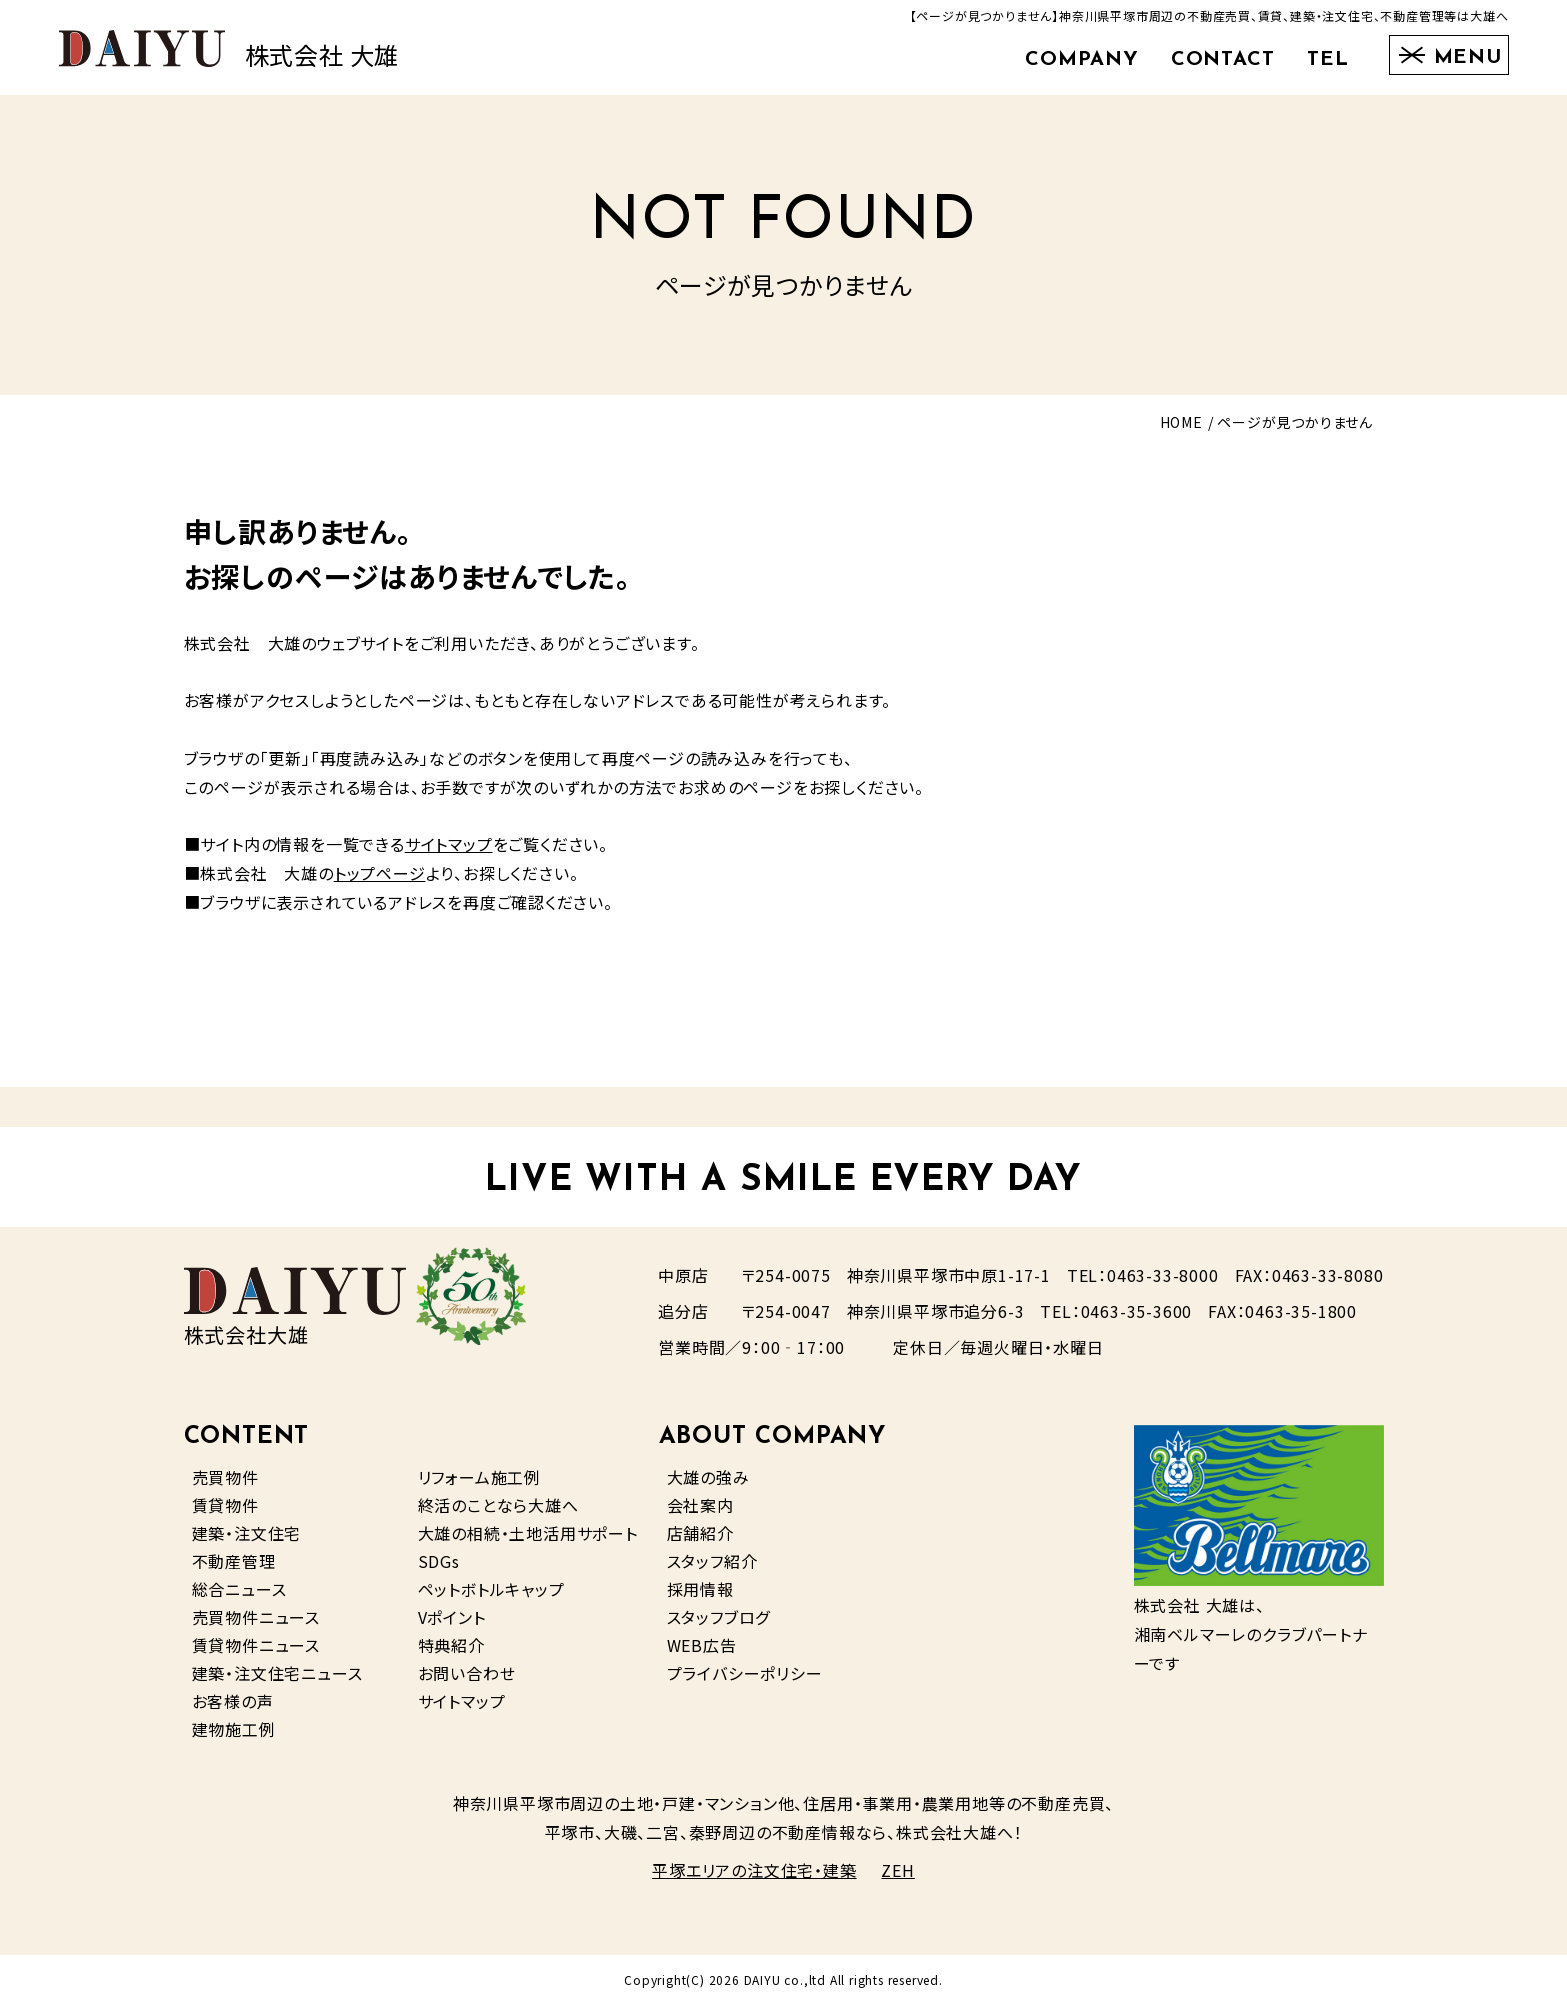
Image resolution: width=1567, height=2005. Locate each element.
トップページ (380, 873)
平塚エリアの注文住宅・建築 (754, 1870)
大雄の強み (708, 1477)
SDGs (439, 1561)
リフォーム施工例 (479, 1477)
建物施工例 (234, 1729)
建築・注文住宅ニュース (277, 1673)
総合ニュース (239, 1589)
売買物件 (225, 1477)
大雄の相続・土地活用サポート (528, 1533)
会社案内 (700, 1505)
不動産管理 (234, 1561)
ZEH (897, 1870)
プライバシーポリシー (745, 1673)
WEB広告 (702, 1645)
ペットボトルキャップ (491, 1589)
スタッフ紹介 (712, 1561)
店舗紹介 (700, 1533)
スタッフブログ (719, 1617)
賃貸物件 (225, 1505)
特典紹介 (451, 1645)
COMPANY (1082, 60)
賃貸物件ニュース (256, 1645)
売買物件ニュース (256, 1617)
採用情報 (700, 1589)
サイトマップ (449, 844)
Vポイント (452, 1617)
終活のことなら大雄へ (498, 1505)
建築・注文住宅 (247, 1533)
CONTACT (1223, 60)
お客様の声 (233, 1701)
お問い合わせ (467, 1673)
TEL (1328, 60)
